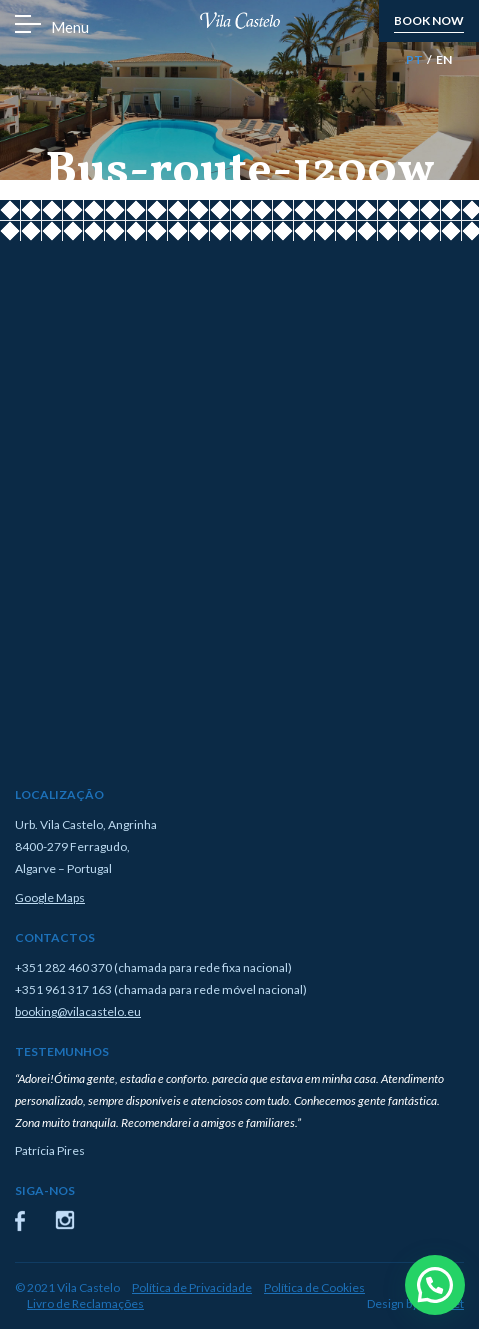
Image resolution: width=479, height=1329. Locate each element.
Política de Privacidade (192, 1287)
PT (414, 59)
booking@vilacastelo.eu (78, 1011)
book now (429, 20)
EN (444, 59)
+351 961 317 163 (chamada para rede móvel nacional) (161, 989)
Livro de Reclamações (85, 1303)
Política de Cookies (314, 1287)
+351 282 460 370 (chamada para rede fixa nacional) (153, 967)
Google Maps (50, 897)
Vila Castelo (240, 21)
